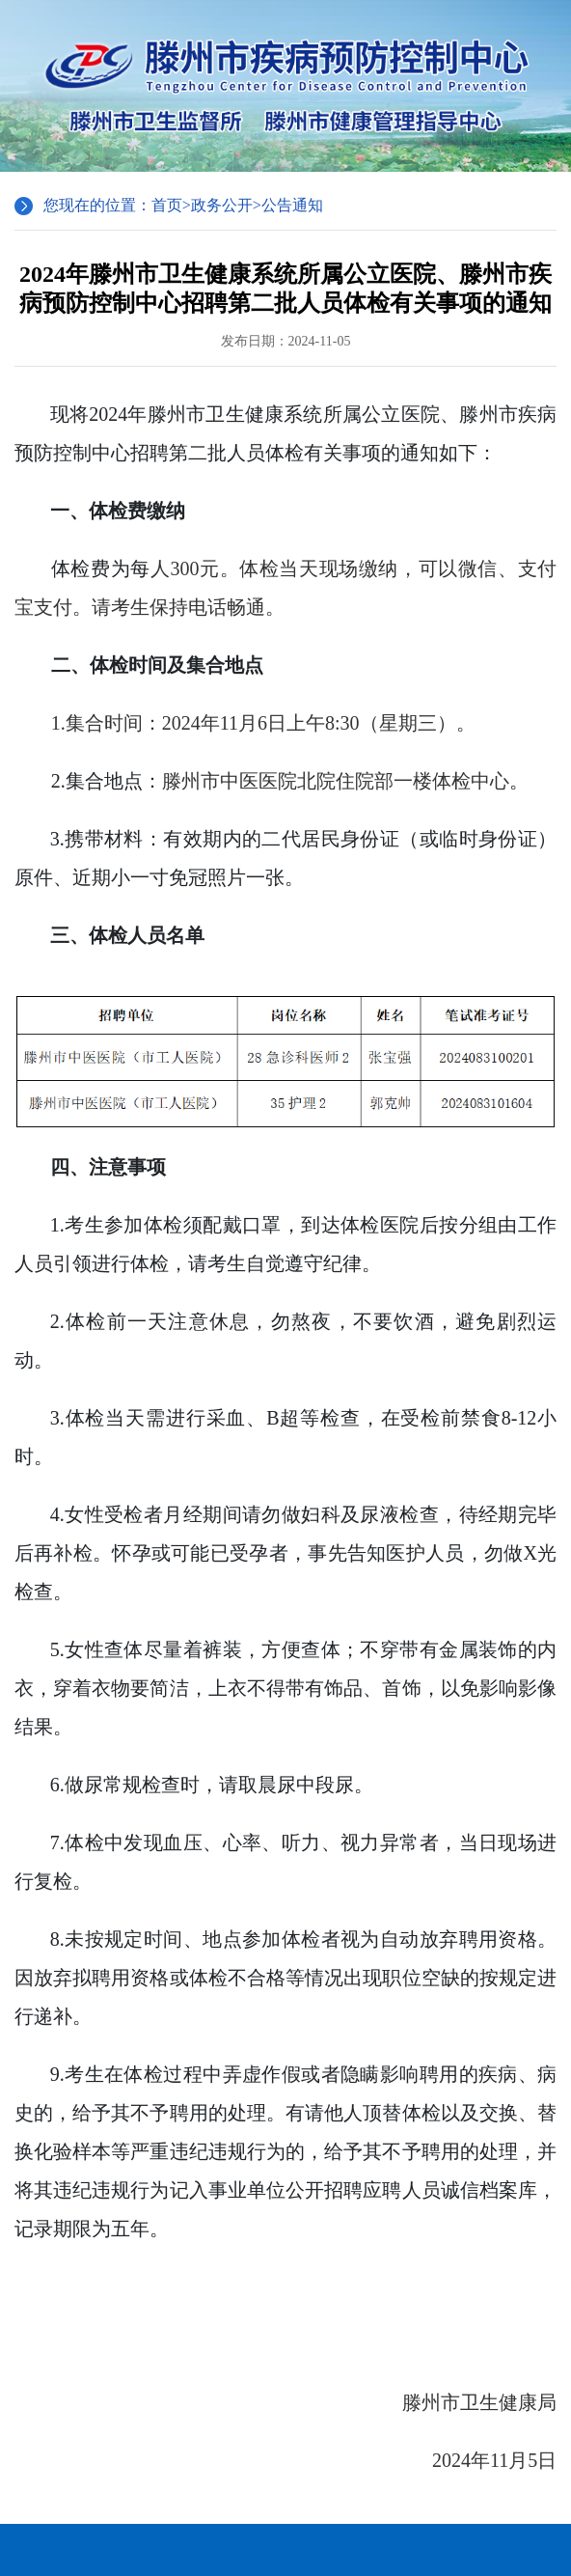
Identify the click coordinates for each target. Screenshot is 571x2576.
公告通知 (292, 205)
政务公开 (222, 205)
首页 (166, 205)
